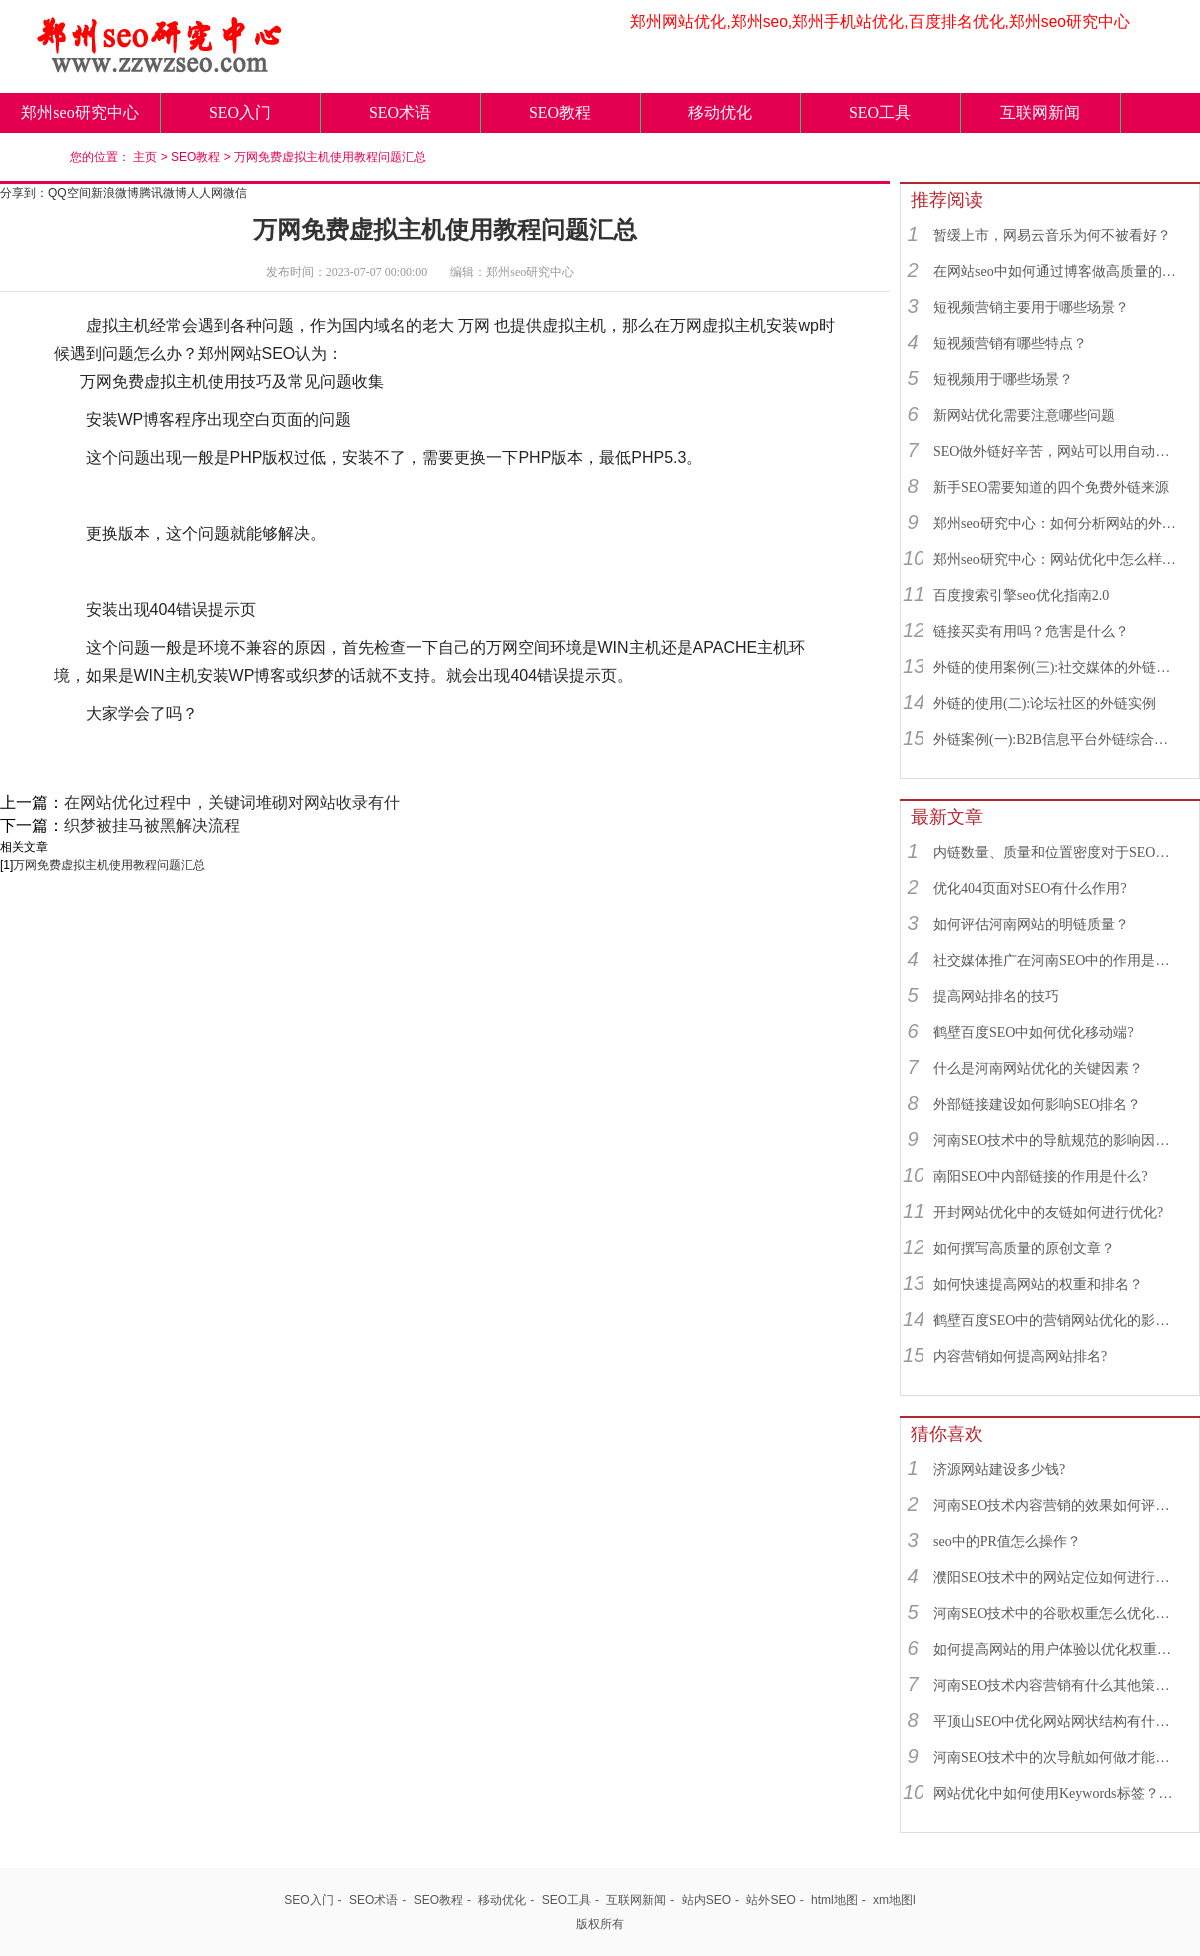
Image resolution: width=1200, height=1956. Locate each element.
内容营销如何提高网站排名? (1020, 1356)
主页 (145, 157)
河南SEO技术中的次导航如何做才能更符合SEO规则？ (1057, 1757)
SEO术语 (400, 112)
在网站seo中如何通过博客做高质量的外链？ (1057, 271)
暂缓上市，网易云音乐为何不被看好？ (1052, 235)
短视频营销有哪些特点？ (1010, 343)
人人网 (205, 193)
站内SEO (706, 1900)
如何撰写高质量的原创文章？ (1024, 1248)
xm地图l (894, 1900)
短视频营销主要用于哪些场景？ (1031, 307)
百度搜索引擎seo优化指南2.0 (1021, 595)
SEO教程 (560, 112)
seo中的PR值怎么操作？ (1007, 1541)
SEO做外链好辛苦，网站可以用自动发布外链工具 (1057, 451)
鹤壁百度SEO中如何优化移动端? (1033, 1032)
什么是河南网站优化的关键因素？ (1038, 1068)
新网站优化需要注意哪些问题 (1024, 415)
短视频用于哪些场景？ (1003, 379)
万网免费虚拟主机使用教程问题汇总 (330, 157)
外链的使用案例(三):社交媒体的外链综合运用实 (1057, 667)
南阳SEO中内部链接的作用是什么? (1040, 1176)
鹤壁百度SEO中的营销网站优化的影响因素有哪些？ (1057, 1320)
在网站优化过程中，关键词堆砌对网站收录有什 (232, 802)
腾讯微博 (163, 193)
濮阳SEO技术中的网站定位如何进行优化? (1057, 1577)
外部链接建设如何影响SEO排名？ (1037, 1104)
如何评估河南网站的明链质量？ (1031, 924)
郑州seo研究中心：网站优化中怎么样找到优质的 (1057, 559)
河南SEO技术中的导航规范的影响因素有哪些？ (1057, 1140)
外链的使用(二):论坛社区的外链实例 (1044, 703)
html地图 (834, 1900)
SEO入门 (240, 112)
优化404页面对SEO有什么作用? (1030, 888)
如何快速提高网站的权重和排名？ (1038, 1284)
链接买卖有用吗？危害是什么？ (1031, 631)
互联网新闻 (1040, 112)
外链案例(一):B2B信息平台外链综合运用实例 (1057, 739)
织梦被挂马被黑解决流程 (152, 825)
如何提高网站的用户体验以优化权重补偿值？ (1057, 1649)
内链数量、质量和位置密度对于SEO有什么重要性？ (1057, 852)
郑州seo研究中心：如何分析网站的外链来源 (1057, 523)
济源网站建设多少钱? (999, 1469)
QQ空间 (69, 193)
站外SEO (770, 1900)
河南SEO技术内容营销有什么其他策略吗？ (1057, 1685)
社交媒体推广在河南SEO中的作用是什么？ (1057, 960)
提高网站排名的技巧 (996, 996)
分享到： (24, 193)
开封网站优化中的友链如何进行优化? (1048, 1212)
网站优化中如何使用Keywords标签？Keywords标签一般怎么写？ (1057, 1793)
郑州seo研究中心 (79, 112)
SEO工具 (880, 112)
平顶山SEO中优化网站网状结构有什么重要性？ (1057, 1721)
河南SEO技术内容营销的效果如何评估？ (1057, 1505)
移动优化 (720, 112)
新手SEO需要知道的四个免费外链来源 (1051, 487)
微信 (235, 193)
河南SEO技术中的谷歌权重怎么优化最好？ (1057, 1613)
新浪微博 (115, 193)
